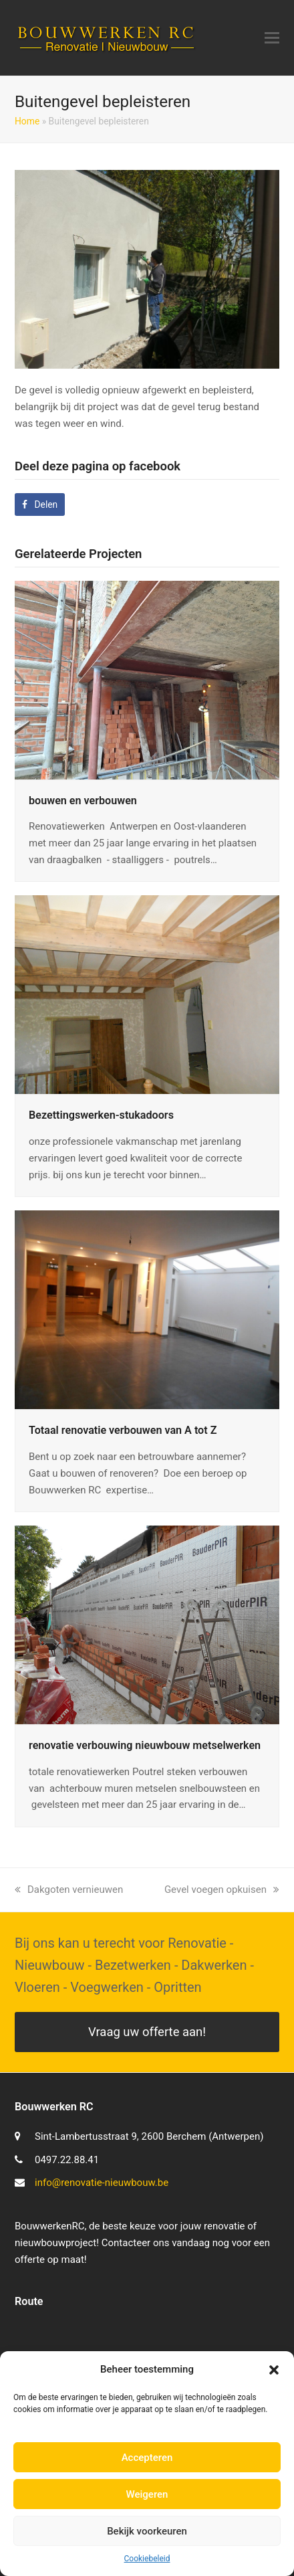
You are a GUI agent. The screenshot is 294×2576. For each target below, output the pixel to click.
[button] (274, 2370)
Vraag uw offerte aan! (147, 2032)
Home (27, 121)
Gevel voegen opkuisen (221, 1889)
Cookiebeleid (147, 2558)
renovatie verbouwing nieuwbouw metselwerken (145, 1745)
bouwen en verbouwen (83, 800)
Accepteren (147, 2458)
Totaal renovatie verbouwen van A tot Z (122, 1430)
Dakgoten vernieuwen (69, 1889)
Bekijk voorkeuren (147, 2531)
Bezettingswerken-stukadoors (101, 1115)
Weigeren (147, 2494)
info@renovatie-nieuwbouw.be (101, 2183)
